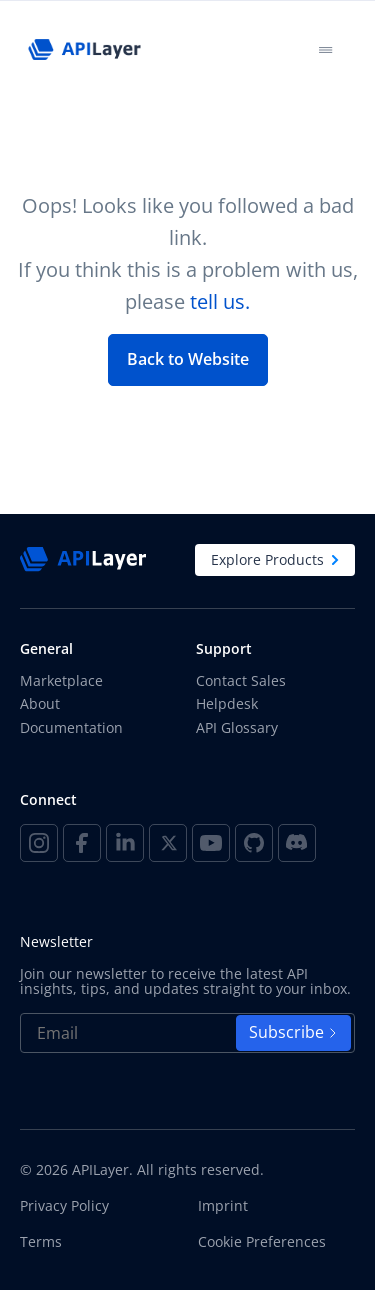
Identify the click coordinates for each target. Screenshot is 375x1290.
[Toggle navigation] (325, 49)
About (40, 703)
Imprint (223, 1206)
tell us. (220, 301)
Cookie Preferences (262, 1242)
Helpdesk (227, 703)
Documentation (71, 727)
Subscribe (293, 1032)
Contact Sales (241, 680)
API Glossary (237, 727)
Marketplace (61, 680)
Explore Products (275, 559)
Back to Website (188, 359)
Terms (41, 1242)
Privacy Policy (64, 1206)
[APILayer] (84, 49)
